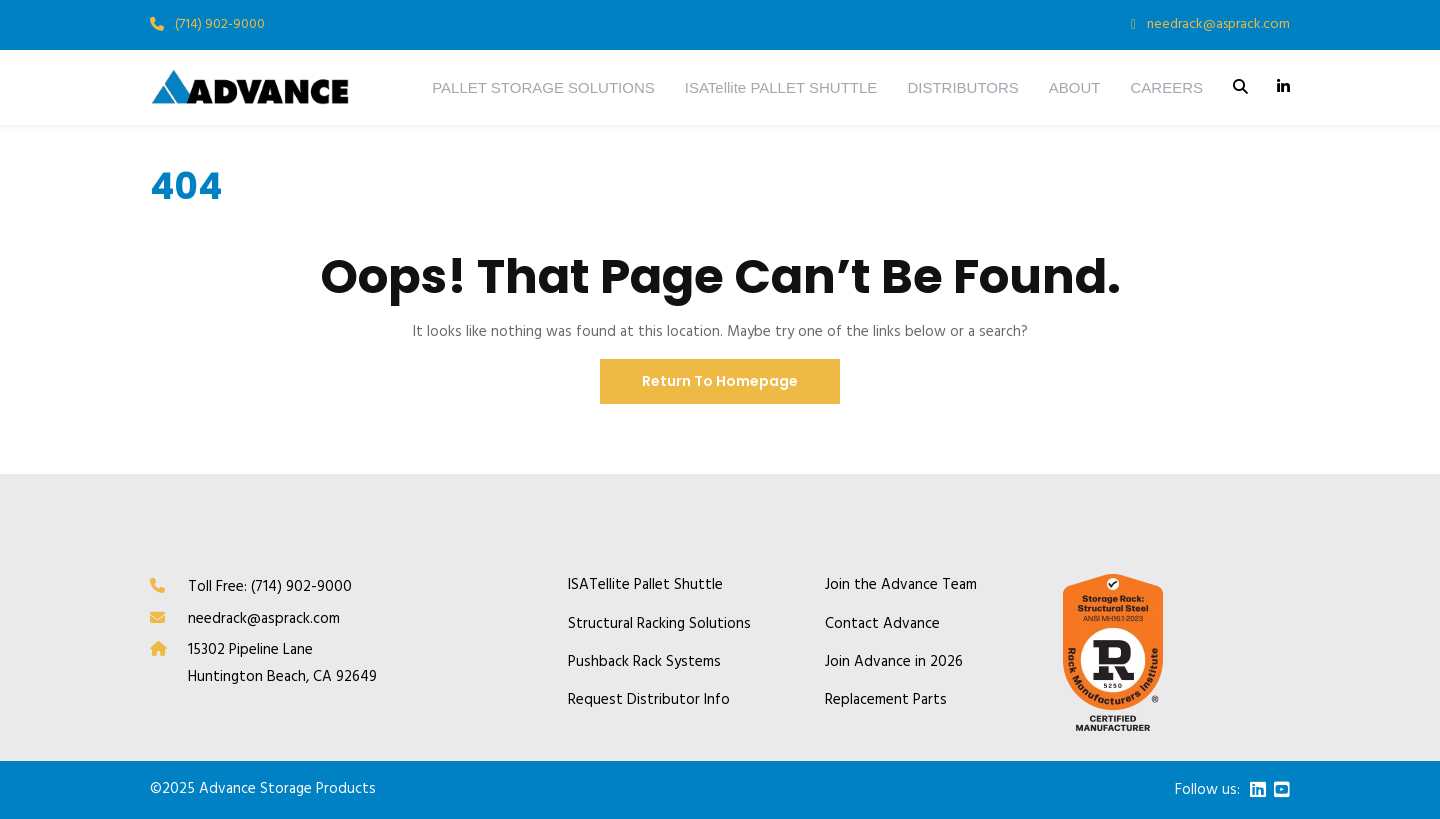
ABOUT (1075, 87)
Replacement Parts (886, 700)
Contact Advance (882, 624)
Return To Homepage (720, 381)
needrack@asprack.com (1218, 24)
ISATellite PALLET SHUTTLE (781, 87)
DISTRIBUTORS (962, 87)
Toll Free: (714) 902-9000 (270, 587)
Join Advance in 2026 (894, 662)
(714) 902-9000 (220, 24)
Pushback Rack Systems (644, 662)
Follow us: (1207, 790)
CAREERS (1166, 87)
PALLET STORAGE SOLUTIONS (543, 87)
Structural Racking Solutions (659, 624)
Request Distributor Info (649, 700)
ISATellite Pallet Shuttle (645, 585)
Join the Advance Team (901, 585)
